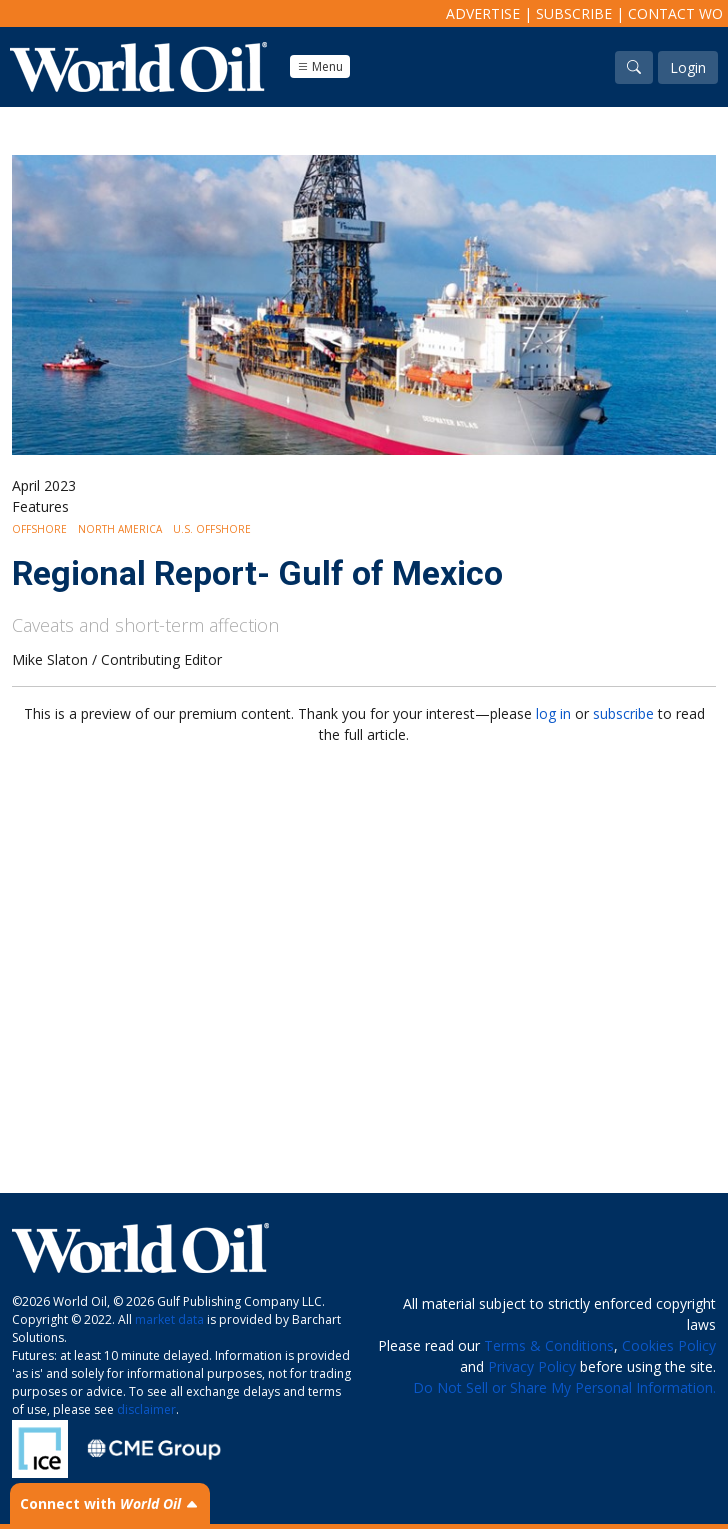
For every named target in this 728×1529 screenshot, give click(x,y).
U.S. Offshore (212, 529)
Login (688, 67)
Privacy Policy (532, 1366)
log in (553, 713)
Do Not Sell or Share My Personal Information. (564, 1387)
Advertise (483, 13)
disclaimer (146, 1409)
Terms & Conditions (549, 1345)
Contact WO (675, 13)
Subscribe (574, 13)
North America (120, 529)
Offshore (39, 529)
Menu (320, 66)
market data (169, 1319)
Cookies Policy (669, 1345)
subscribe (623, 713)
